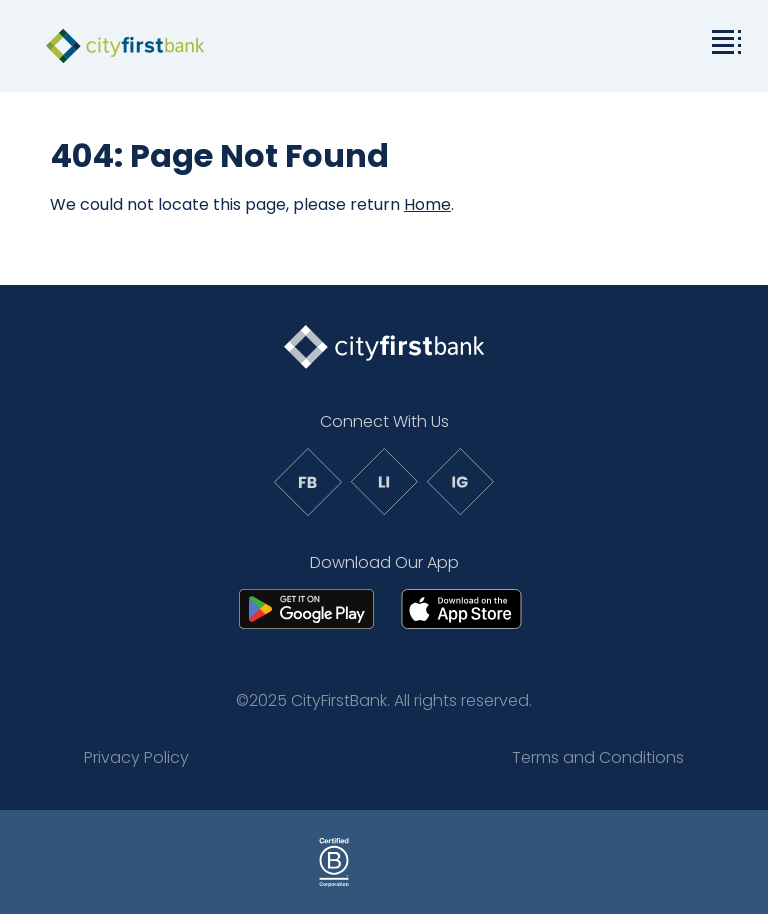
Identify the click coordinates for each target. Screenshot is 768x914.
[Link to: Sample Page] (234, 862)
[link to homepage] (125, 46)
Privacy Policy (136, 757)
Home (427, 204)
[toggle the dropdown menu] (723, 40)
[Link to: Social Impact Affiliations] (534, 862)
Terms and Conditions (598, 757)
